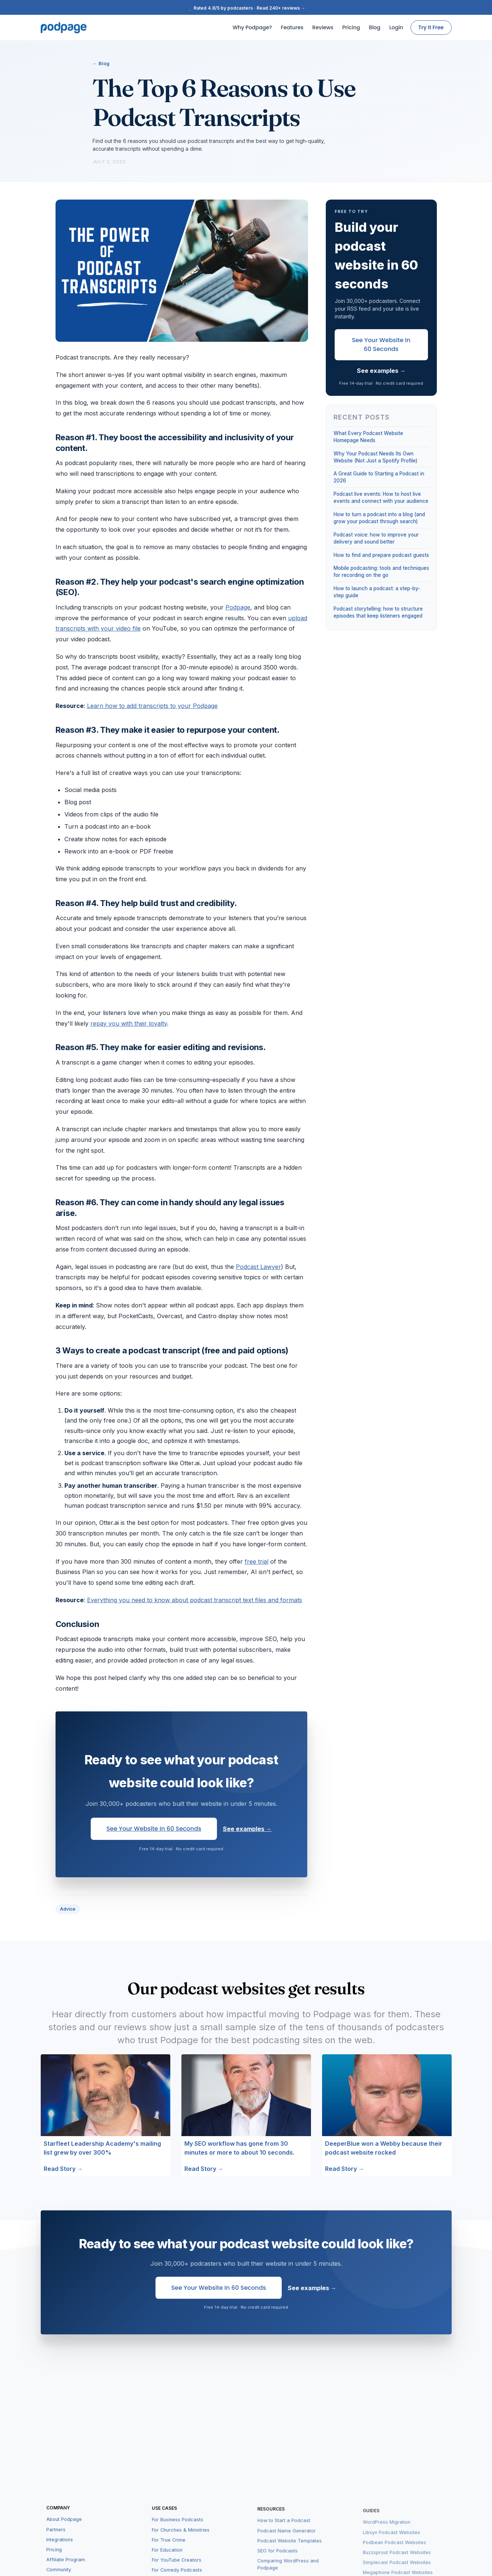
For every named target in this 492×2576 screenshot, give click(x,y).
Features (292, 27)
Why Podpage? (252, 27)
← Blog (101, 63)
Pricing (351, 27)
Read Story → (63, 2168)
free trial (256, 1561)
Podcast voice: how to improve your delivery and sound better (376, 538)
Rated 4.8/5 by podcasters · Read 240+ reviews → (246, 8)
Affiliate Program (65, 2570)
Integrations (59, 2550)
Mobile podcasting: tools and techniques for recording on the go (381, 571)
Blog (375, 27)
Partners (56, 2540)
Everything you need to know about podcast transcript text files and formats (194, 1600)
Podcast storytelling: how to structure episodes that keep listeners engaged (378, 612)
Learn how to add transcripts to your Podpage (152, 705)
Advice (68, 1909)
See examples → (247, 1828)
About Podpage (64, 2530)
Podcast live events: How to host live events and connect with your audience (381, 497)
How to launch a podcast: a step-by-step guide (377, 591)
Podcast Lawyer (258, 1266)
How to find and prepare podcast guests (381, 555)
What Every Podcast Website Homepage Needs (368, 436)
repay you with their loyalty (128, 1023)
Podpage (237, 607)
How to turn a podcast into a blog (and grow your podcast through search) (379, 517)
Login (396, 27)
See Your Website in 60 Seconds (153, 1828)
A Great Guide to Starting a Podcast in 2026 (379, 477)
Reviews (323, 27)
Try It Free (431, 27)
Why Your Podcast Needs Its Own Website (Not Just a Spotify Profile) (375, 457)
